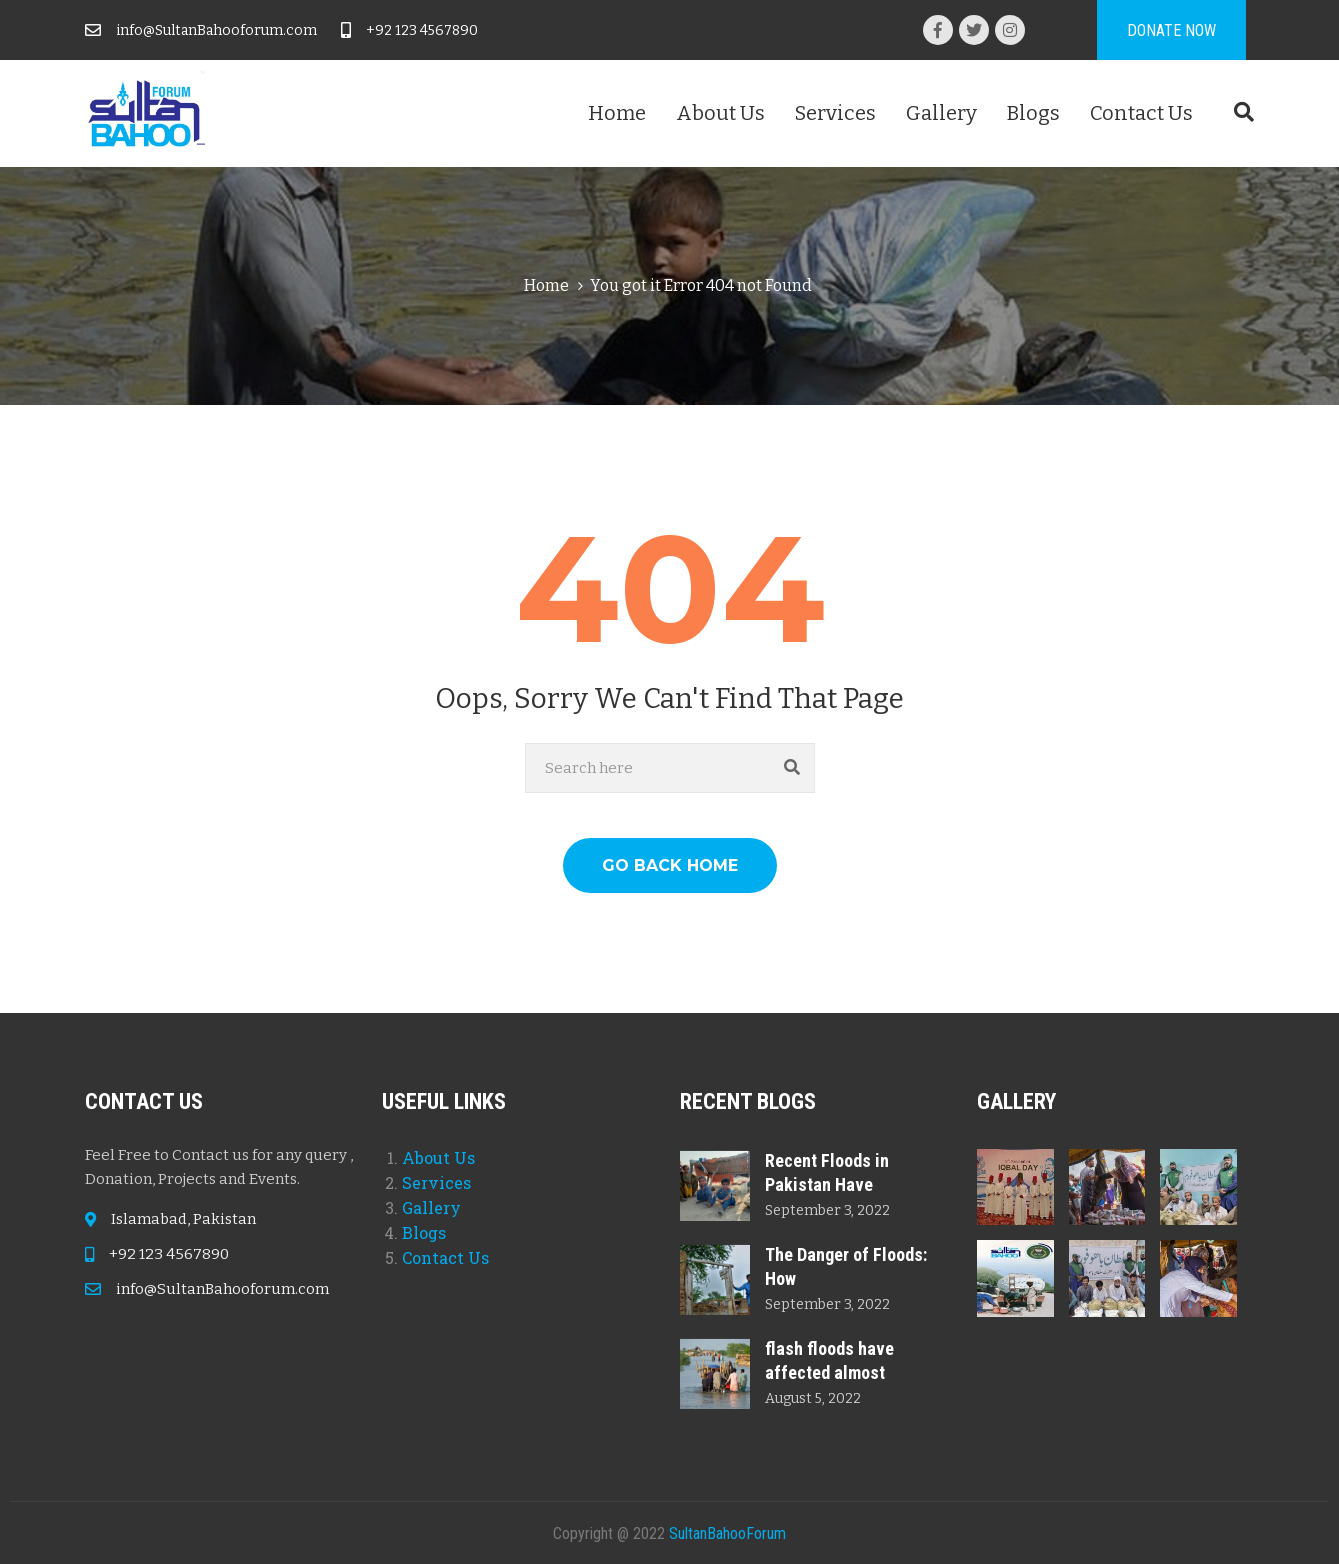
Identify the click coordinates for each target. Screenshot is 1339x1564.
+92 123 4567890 (422, 30)
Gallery (941, 113)
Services (835, 113)
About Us (720, 113)
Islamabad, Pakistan (183, 1219)
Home (617, 113)
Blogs (1033, 113)
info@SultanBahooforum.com (216, 30)
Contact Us (1141, 113)
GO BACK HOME (670, 865)
